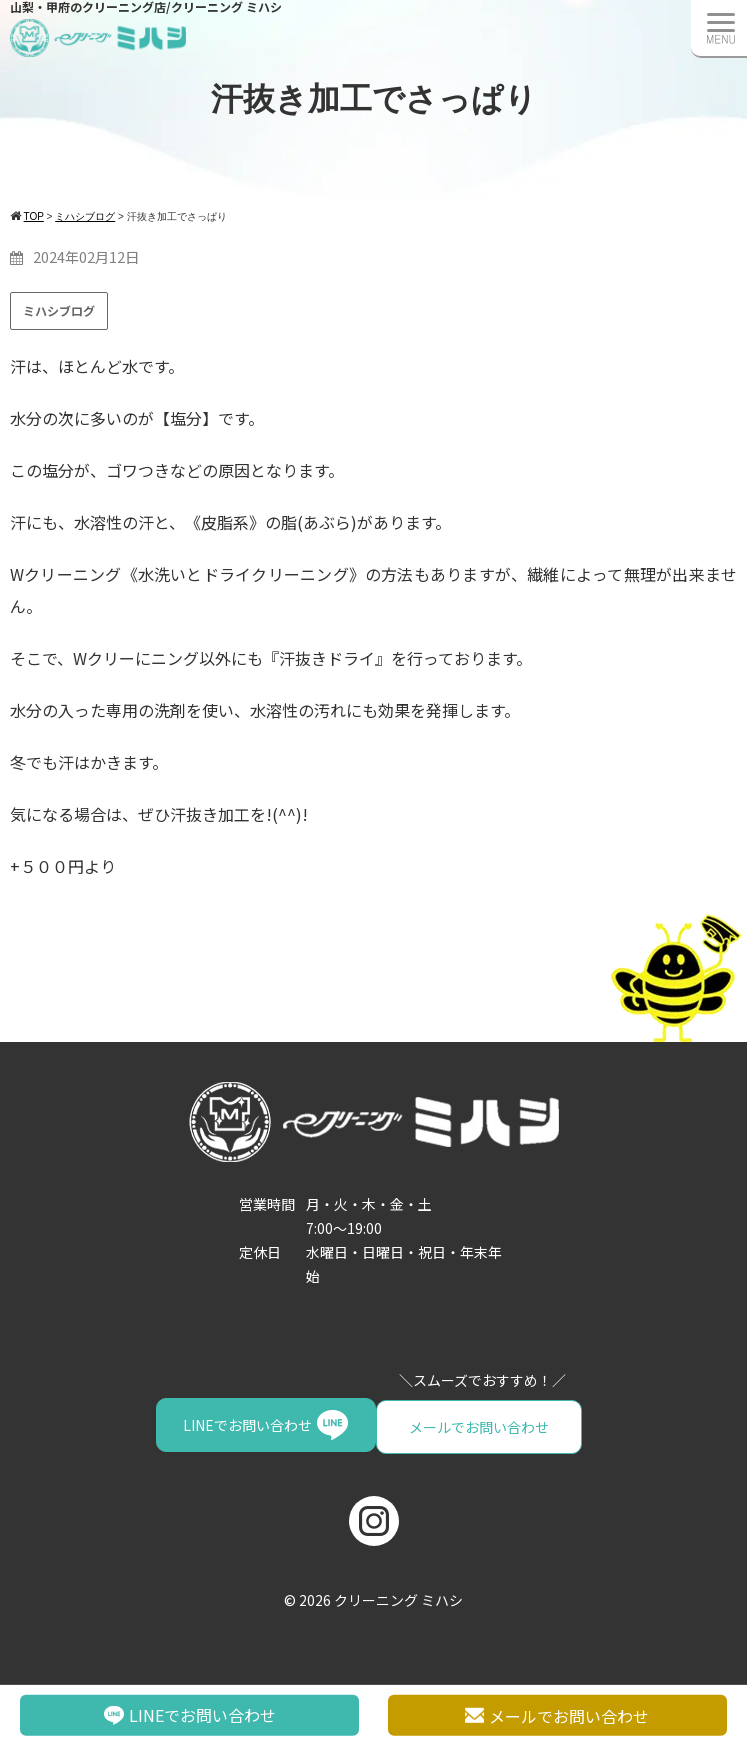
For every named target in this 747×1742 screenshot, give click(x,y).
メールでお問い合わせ (261, 1425)
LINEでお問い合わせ (458, 1425)
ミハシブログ (59, 310)
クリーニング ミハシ (398, 1596)
